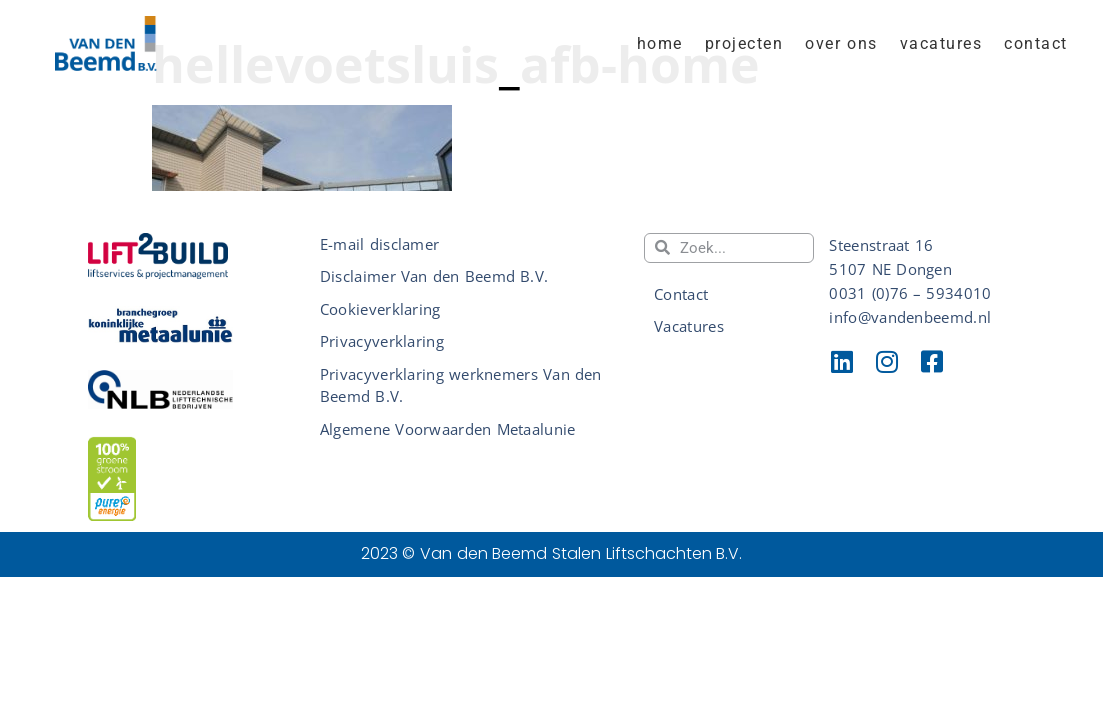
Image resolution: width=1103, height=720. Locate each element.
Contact (1036, 43)
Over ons (841, 43)
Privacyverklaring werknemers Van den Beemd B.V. (461, 385)
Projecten (744, 43)
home (660, 43)
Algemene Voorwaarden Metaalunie (448, 429)
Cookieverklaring (380, 309)
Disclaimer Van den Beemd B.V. (434, 276)
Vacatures (941, 43)
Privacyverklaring (382, 341)
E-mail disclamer (380, 244)
